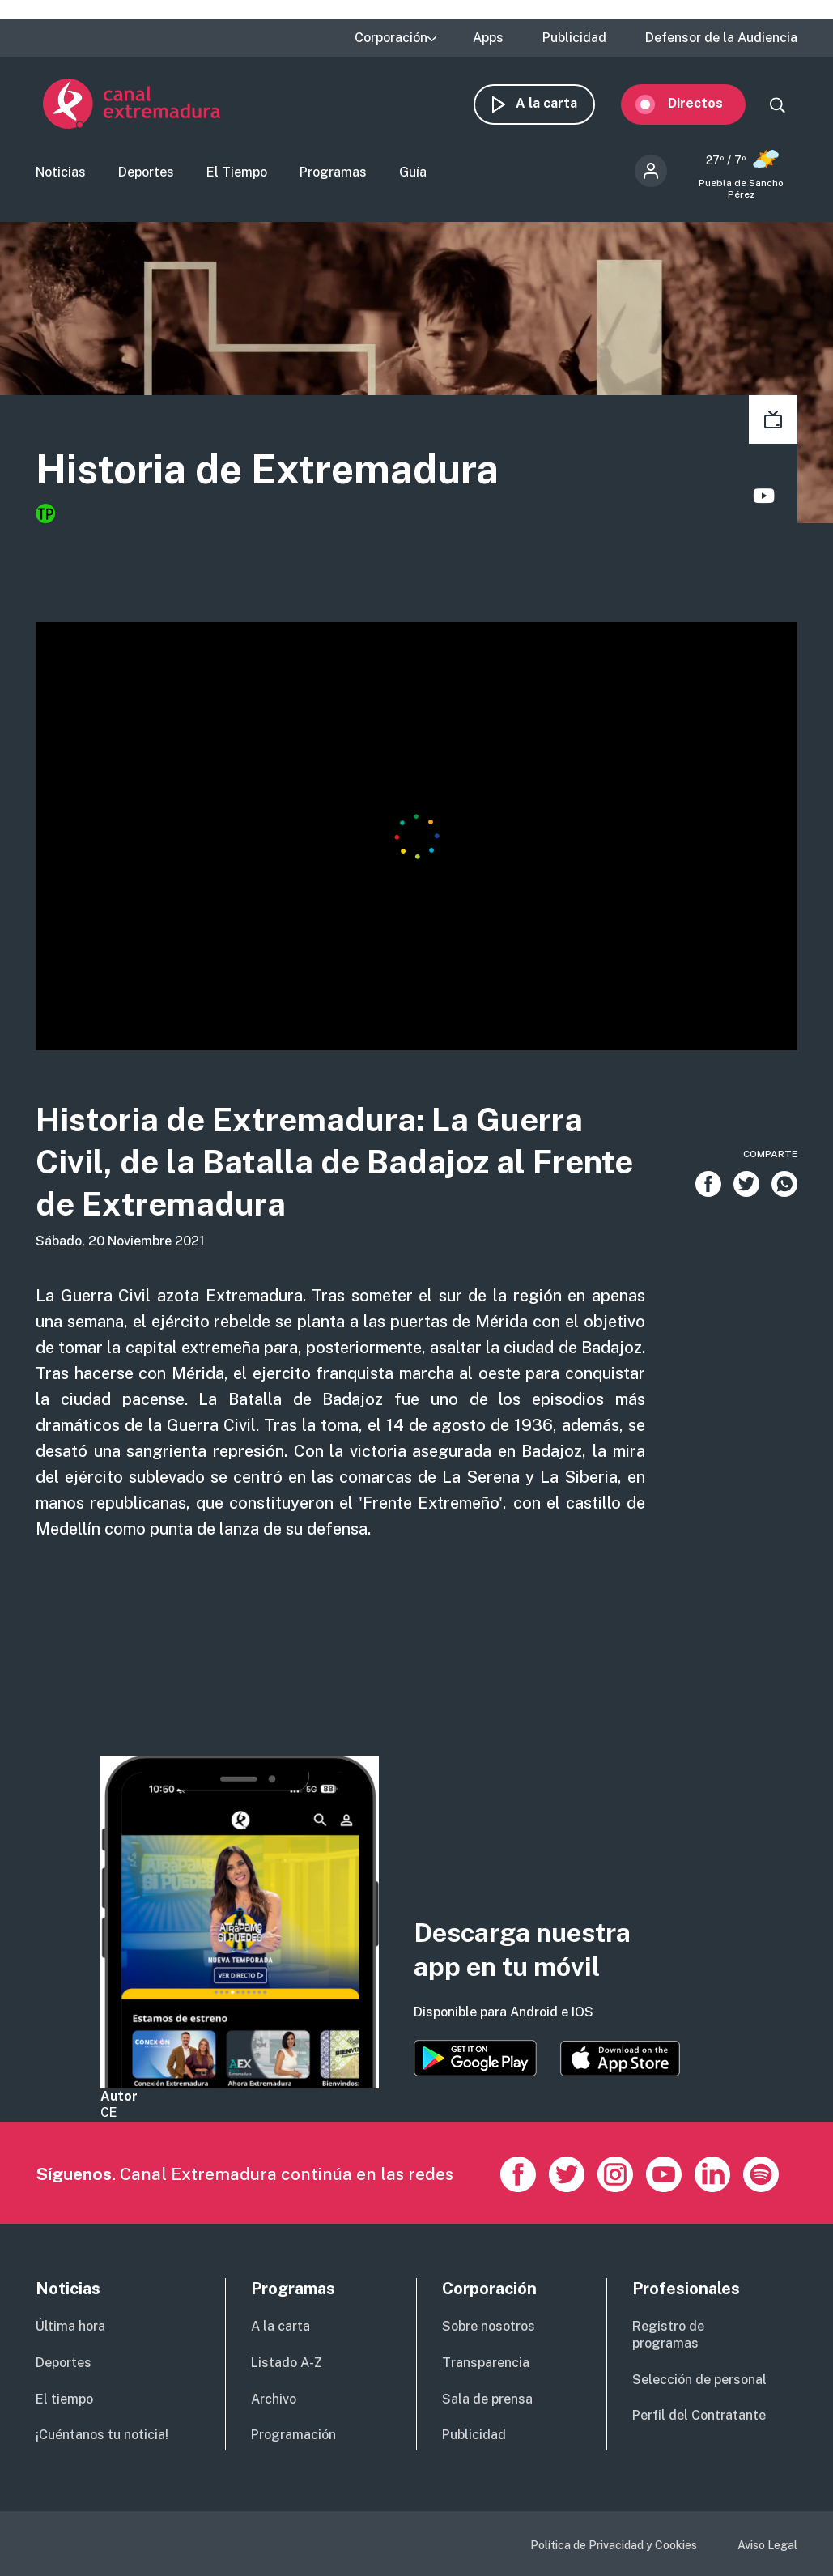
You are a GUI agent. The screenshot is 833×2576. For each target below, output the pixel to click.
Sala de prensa (487, 2399)
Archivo (273, 2399)
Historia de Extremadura (267, 469)
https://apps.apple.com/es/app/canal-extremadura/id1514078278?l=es (620, 2058)
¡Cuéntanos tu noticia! (102, 2434)
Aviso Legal (767, 2545)
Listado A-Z (286, 2362)
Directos (702, 103)
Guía (413, 173)
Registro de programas (668, 2334)
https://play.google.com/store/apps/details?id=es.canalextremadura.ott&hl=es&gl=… (475, 2058)
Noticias (61, 173)
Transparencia (485, 2362)
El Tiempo (236, 173)
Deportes (146, 173)
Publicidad (574, 38)
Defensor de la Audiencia (721, 38)
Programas (333, 173)
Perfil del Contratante (699, 2415)
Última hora (70, 2326)
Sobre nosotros (488, 2326)
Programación (293, 2434)
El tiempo (64, 2399)
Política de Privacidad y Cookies (613, 2545)
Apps (488, 38)
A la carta (553, 103)
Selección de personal (699, 2379)
